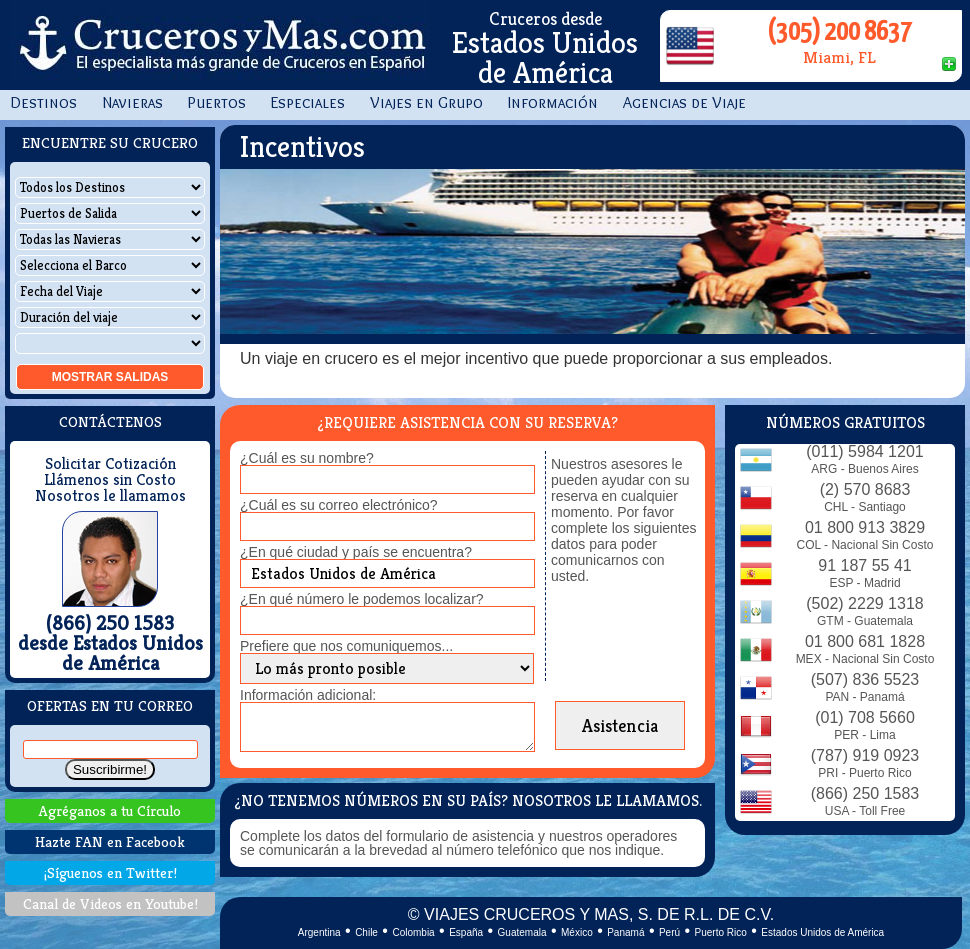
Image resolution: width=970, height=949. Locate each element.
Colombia (413, 932)
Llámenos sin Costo (110, 480)
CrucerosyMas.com (220, 45)
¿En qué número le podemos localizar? (362, 599)
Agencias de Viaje (684, 102)
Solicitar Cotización (110, 464)
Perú (669, 932)
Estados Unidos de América (822, 932)
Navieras (132, 102)
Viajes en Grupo (426, 102)
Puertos (217, 102)
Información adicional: (308, 695)
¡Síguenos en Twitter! (110, 872)
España (466, 932)
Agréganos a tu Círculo (110, 810)
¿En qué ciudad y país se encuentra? (356, 552)
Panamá (625, 932)
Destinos (43, 102)
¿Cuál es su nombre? (307, 458)
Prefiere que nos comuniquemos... (346, 646)
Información (553, 102)
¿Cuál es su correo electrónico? (339, 505)
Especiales (308, 102)
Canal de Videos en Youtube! (110, 903)
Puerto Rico (721, 932)
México (577, 932)
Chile (366, 932)
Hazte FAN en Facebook (110, 841)
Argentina (319, 932)
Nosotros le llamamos (110, 496)
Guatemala (522, 932)
